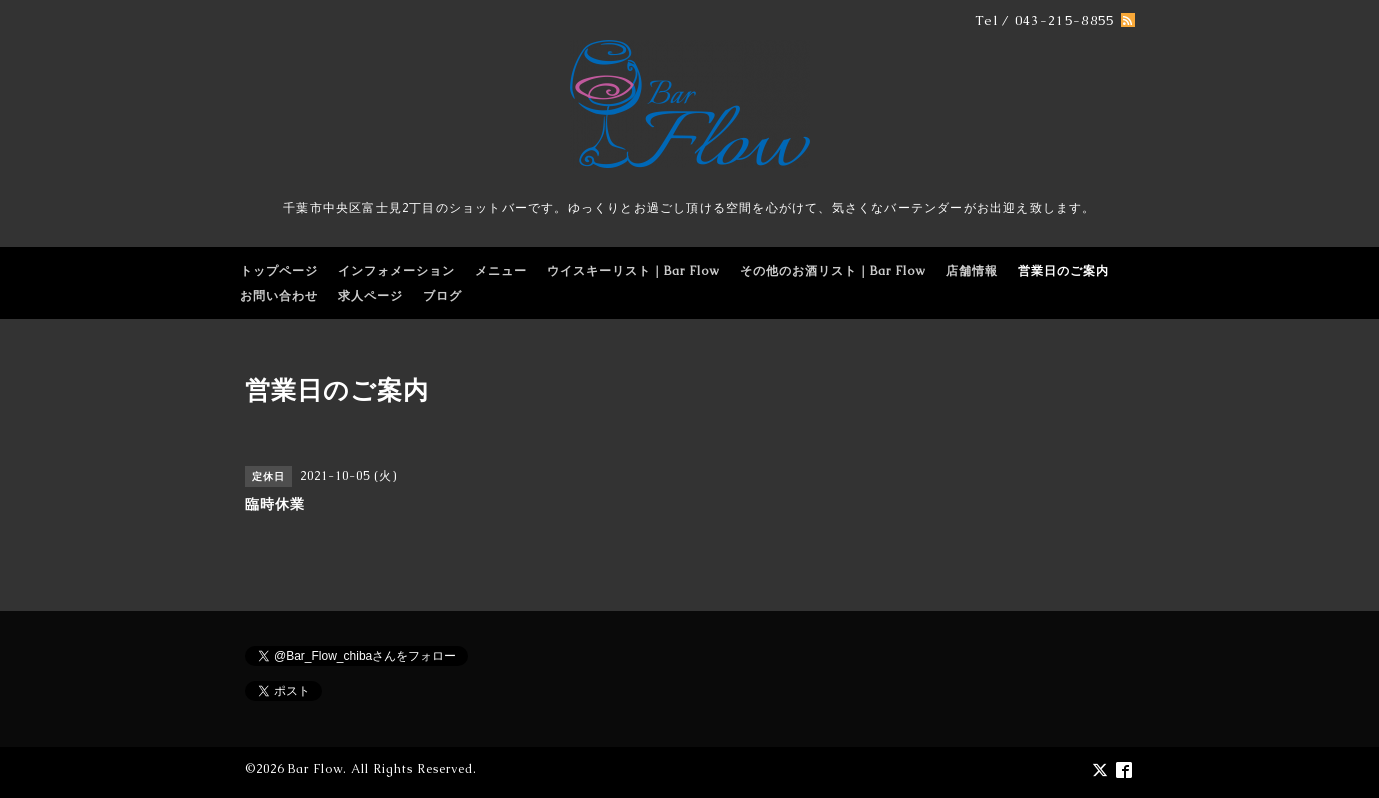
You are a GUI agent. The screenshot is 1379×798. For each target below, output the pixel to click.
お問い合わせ (279, 296)
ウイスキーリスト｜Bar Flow (633, 271)
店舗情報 (972, 271)
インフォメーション (396, 271)
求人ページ (370, 296)
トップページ (279, 271)
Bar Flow (315, 769)
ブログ (442, 296)
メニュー (501, 271)
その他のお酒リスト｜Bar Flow (833, 271)
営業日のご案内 (1063, 271)
